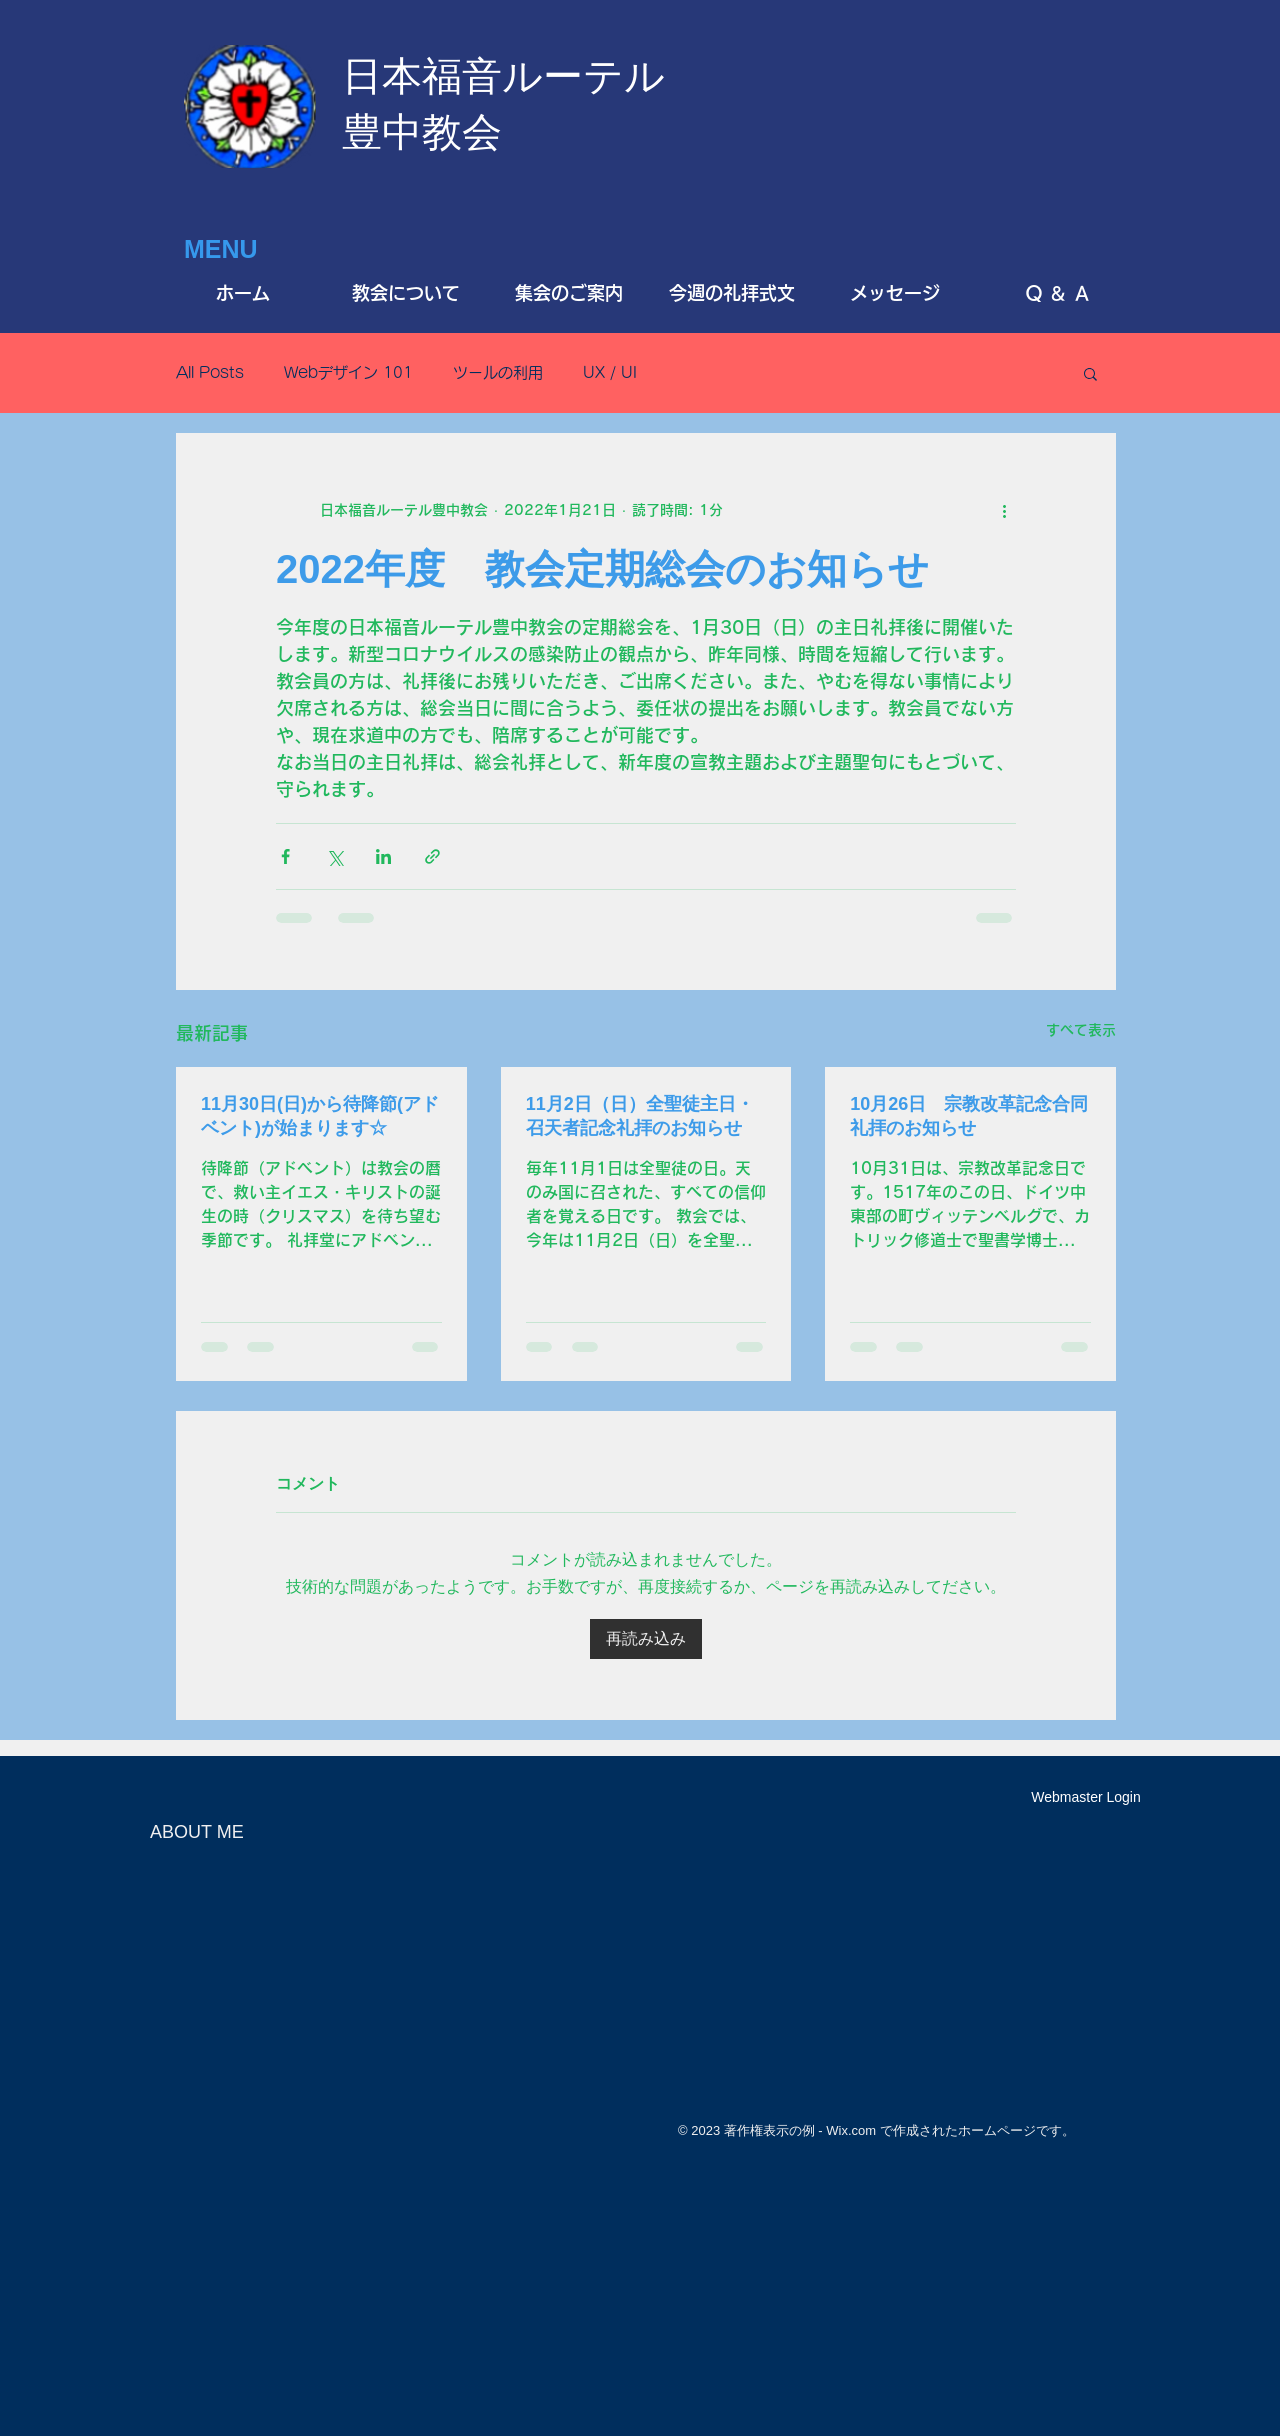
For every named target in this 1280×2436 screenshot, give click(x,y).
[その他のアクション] (1004, 510)
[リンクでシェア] (432, 856)
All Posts (210, 372)
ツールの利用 (498, 372)
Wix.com (851, 2130)
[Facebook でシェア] (285, 856)
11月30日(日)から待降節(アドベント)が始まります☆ (320, 1116)
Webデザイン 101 (348, 372)
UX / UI (610, 372)
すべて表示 (1081, 1030)
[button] (1090, 373)
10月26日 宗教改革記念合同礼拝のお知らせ (969, 1116)
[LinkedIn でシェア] (383, 856)
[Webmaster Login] (1086, 1798)
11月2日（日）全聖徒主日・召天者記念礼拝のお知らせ (640, 1116)
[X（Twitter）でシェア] (334, 856)
